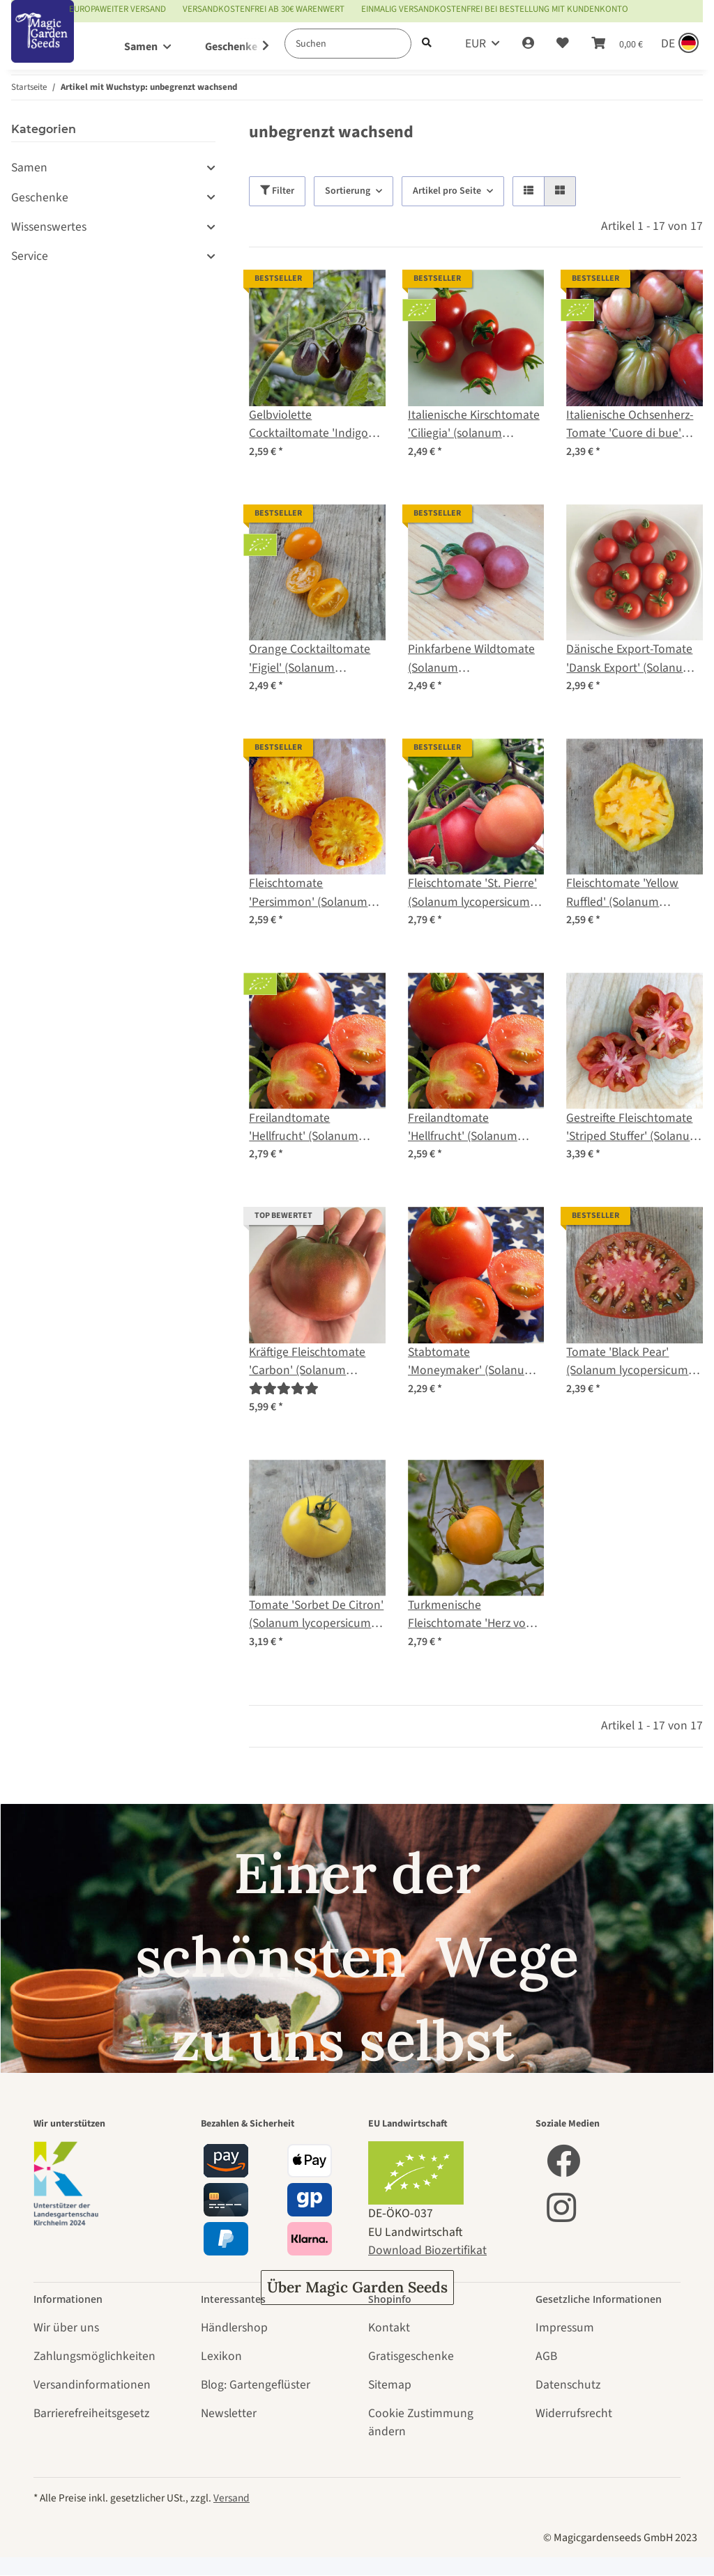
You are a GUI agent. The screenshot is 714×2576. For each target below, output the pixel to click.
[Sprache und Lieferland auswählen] (678, 44)
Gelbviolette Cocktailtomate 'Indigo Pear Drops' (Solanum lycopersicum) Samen (308, 424)
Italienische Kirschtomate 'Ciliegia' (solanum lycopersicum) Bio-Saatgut (476, 424)
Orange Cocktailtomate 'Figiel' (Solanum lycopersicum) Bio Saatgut (316, 658)
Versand (231, 2498)
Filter (277, 191)
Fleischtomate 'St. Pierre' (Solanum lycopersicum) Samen (472, 892)
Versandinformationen (92, 2384)
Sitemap (389, 2384)
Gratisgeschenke (411, 2356)
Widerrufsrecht (574, 2413)
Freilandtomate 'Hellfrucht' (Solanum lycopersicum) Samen (463, 1127)
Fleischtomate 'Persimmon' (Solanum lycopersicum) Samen (308, 892)
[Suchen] (347, 44)
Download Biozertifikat (427, 2250)
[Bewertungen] (284, 1389)
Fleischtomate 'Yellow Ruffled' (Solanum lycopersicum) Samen (622, 892)
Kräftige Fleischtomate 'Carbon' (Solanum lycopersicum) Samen (307, 1361)
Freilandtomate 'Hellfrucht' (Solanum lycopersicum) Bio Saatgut (316, 1127)
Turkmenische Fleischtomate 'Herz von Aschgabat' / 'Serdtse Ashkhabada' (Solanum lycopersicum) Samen (470, 1614)
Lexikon (221, 2356)
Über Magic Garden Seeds (357, 2287)
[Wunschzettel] (562, 44)
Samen (29, 167)
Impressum (565, 2328)
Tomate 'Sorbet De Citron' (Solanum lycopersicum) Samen (316, 1614)
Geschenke (39, 197)
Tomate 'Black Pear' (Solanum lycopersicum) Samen (629, 1361)
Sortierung (347, 191)
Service (29, 256)
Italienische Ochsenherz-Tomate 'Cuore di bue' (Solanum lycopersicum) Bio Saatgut (629, 424)
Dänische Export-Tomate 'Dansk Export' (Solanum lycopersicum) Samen (629, 658)
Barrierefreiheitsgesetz (91, 2413)
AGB (546, 2356)
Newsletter (229, 2413)
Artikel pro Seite (447, 191)
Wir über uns (66, 2328)
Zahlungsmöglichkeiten (94, 2356)
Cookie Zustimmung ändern (420, 2422)
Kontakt (389, 2328)
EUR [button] (475, 43)
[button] (528, 44)
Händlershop (234, 2328)
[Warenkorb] (617, 44)
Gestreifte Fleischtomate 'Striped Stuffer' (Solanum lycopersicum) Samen (633, 1127)
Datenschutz (568, 2384)
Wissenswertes (48, 227)
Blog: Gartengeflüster (255, 2384)
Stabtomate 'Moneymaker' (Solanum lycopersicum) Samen (471, 1361)
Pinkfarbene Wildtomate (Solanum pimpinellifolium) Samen (472, 658)
